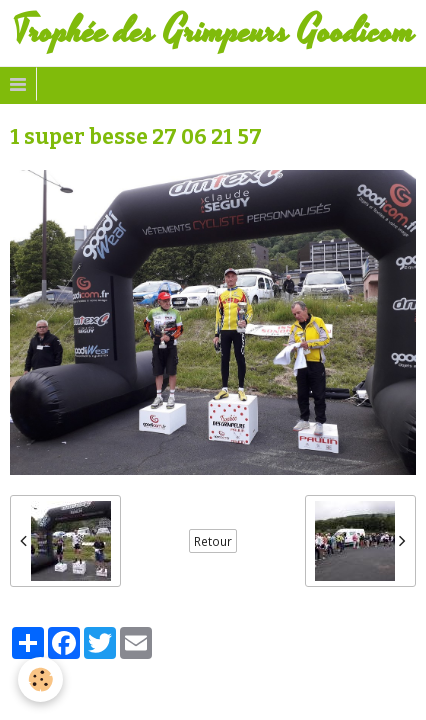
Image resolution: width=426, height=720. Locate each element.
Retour (213, 541)
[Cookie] (40, 679)
